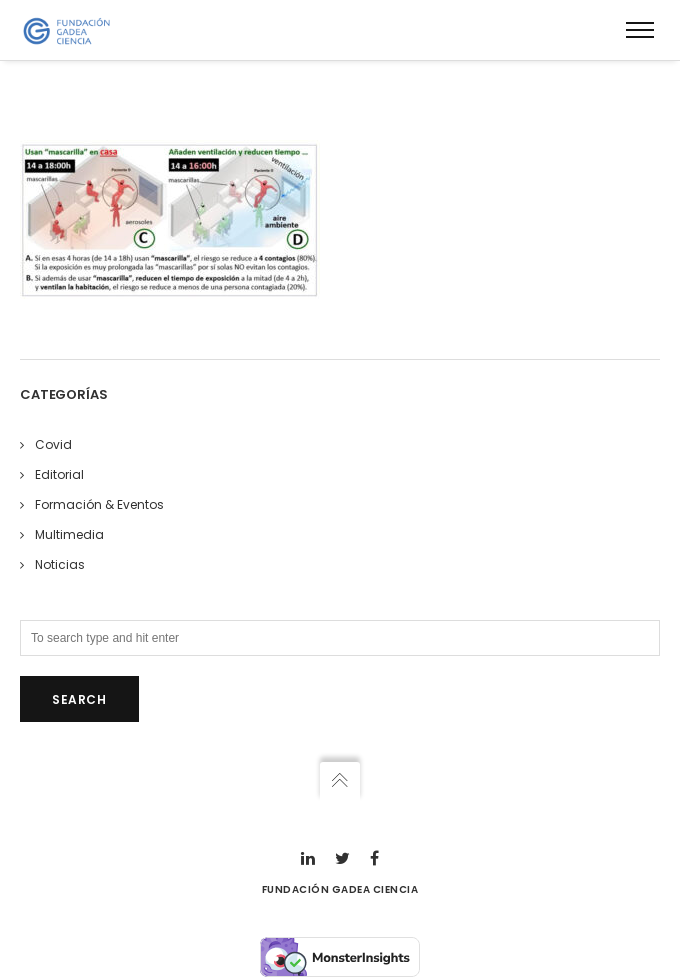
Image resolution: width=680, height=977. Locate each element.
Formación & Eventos (99, 504)
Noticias (60, 564)
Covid (53, 444)
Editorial (59, 474)
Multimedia (69, 534)
